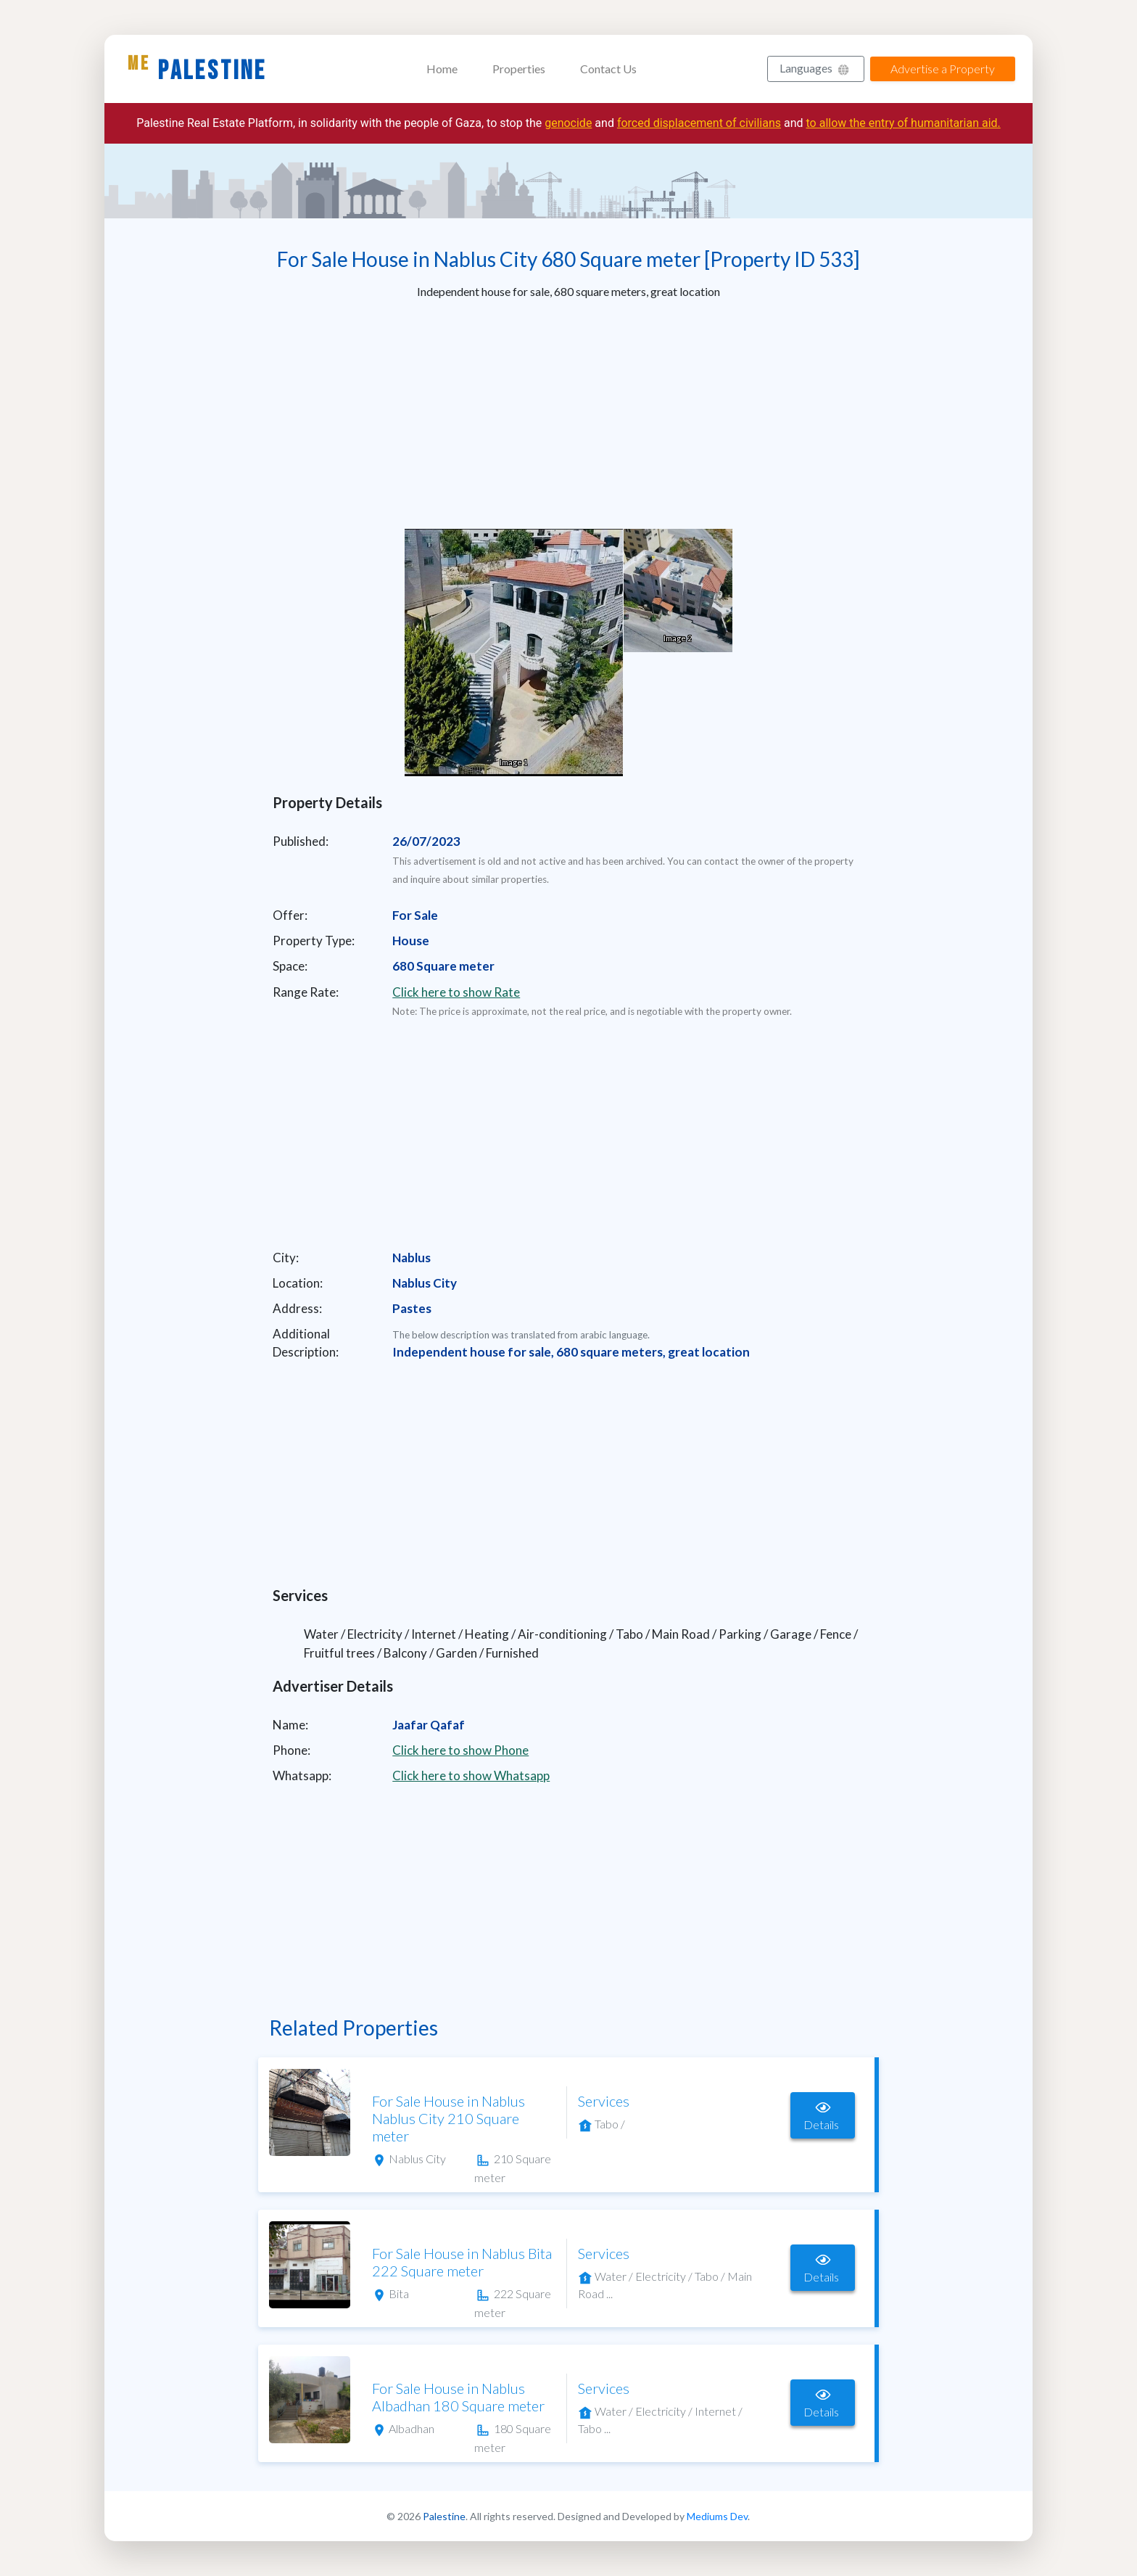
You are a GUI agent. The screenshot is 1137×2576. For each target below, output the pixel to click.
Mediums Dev (717, 2516)
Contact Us (608, 68)
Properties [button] (518, 68)
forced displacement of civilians (699, 123)
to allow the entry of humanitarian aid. (903, 123)
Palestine (197, 69)
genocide (568, 123)
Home (442, 68)
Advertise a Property (942, 68)
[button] (815, 69)
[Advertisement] (568, 413)
